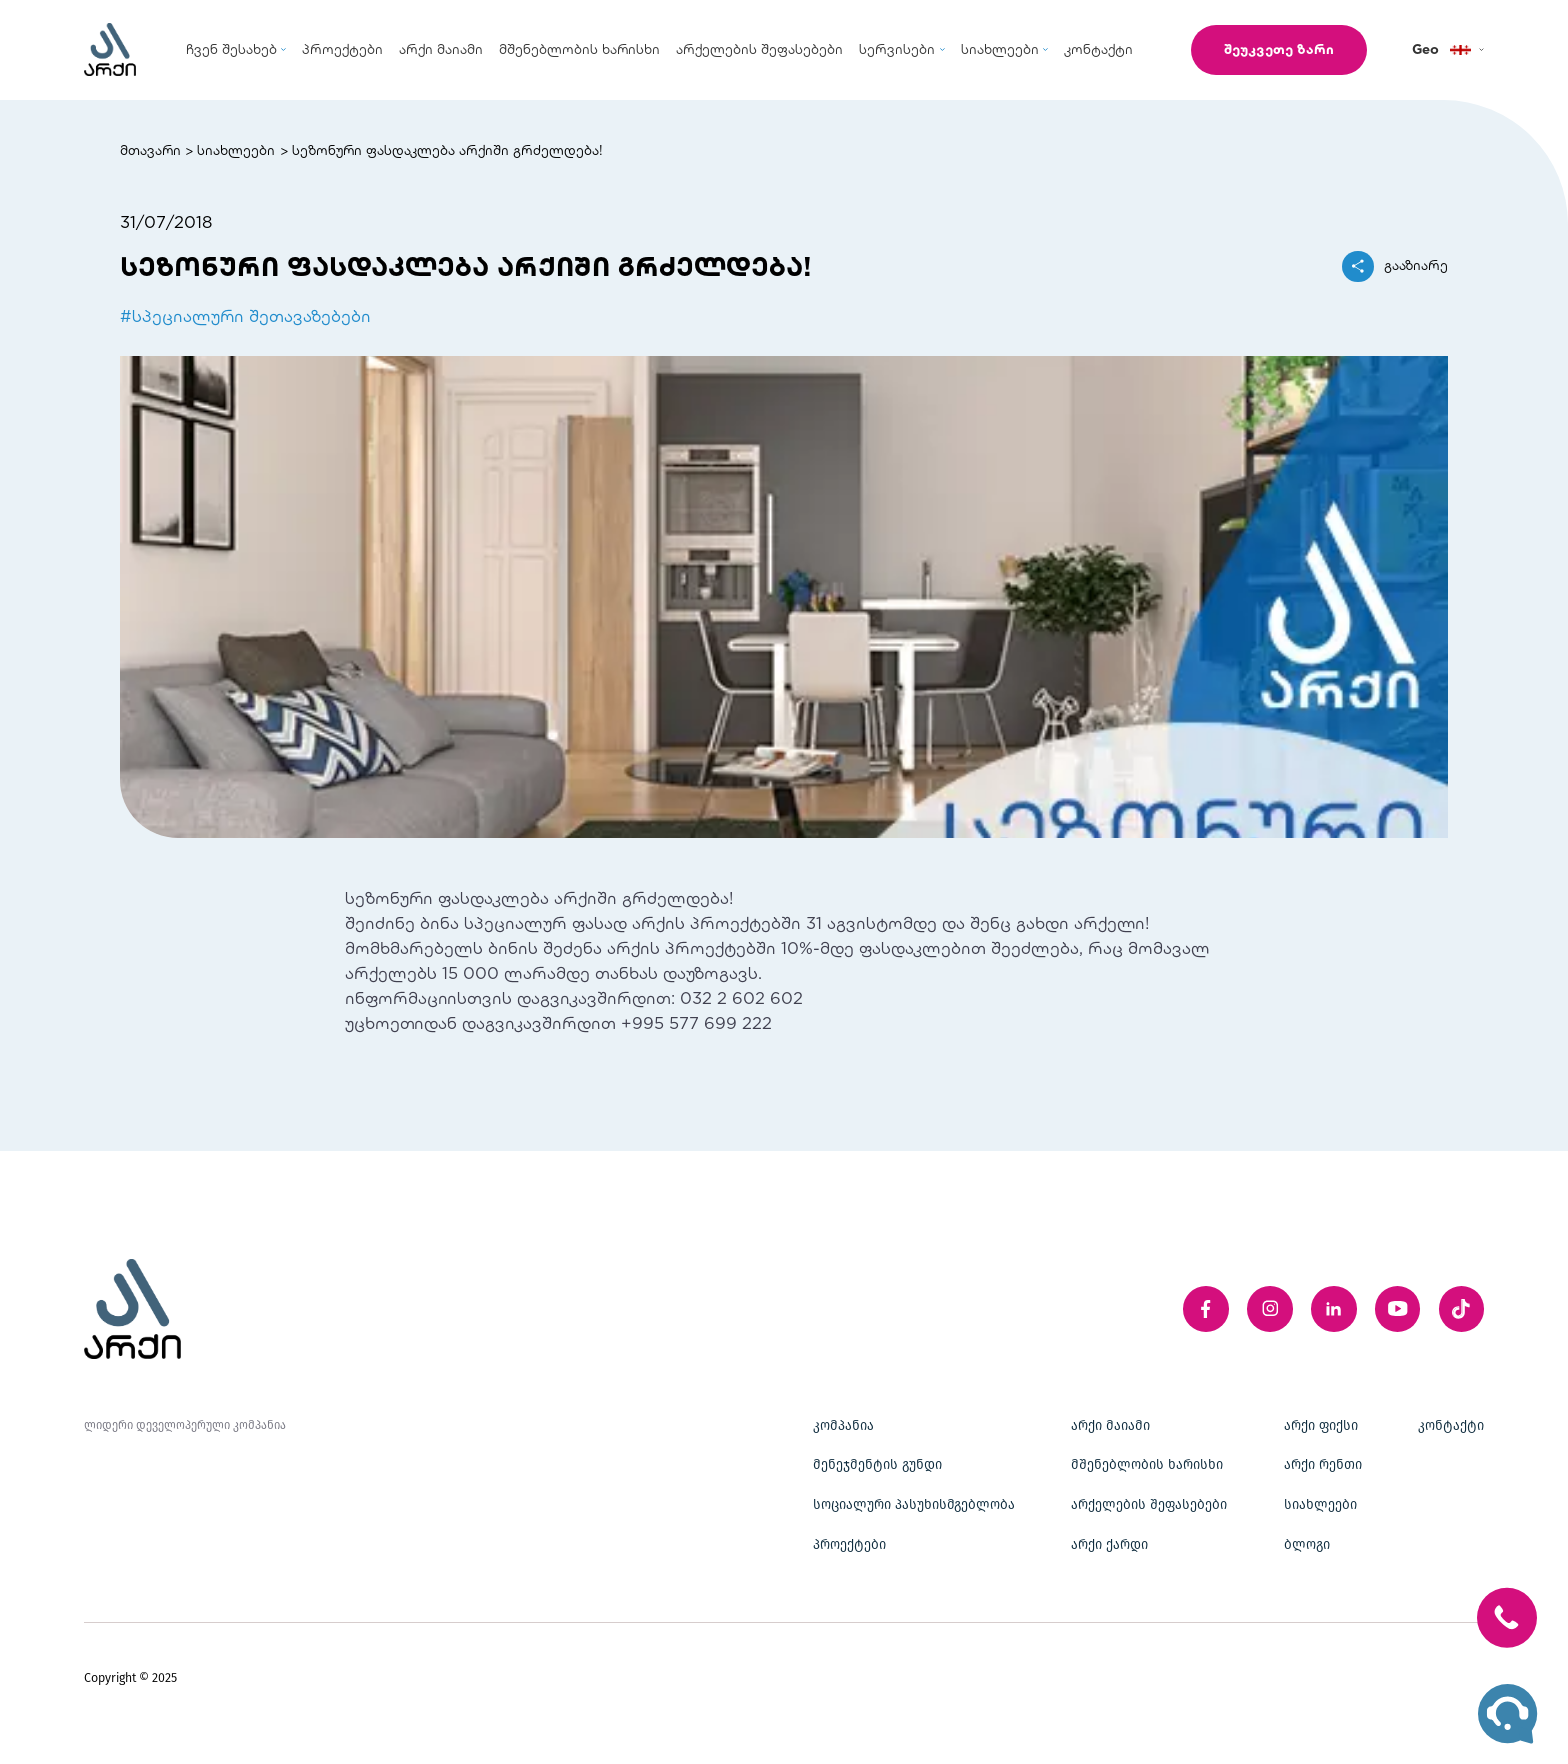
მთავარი (150, 150)
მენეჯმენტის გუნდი (877, 1465)
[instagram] (1270, 1309)
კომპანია (843, 1426)
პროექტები (849, 1545)
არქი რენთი (1323, 1465)
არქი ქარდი (1109, 1545)
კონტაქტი (1451, 1426)
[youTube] (1398, 1309)
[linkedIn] (1334, 1309)
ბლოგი (1307, 1545)
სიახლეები (236, 150)
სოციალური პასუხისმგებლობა (914, 1505)
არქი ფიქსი (1321, 1426)
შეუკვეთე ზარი (1279, 49)
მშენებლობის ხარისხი (1147, 1465)
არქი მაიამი (1110, 1426)
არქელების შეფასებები (1149, 1505)
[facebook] (1206, 1309)
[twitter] (1462, 1309)
